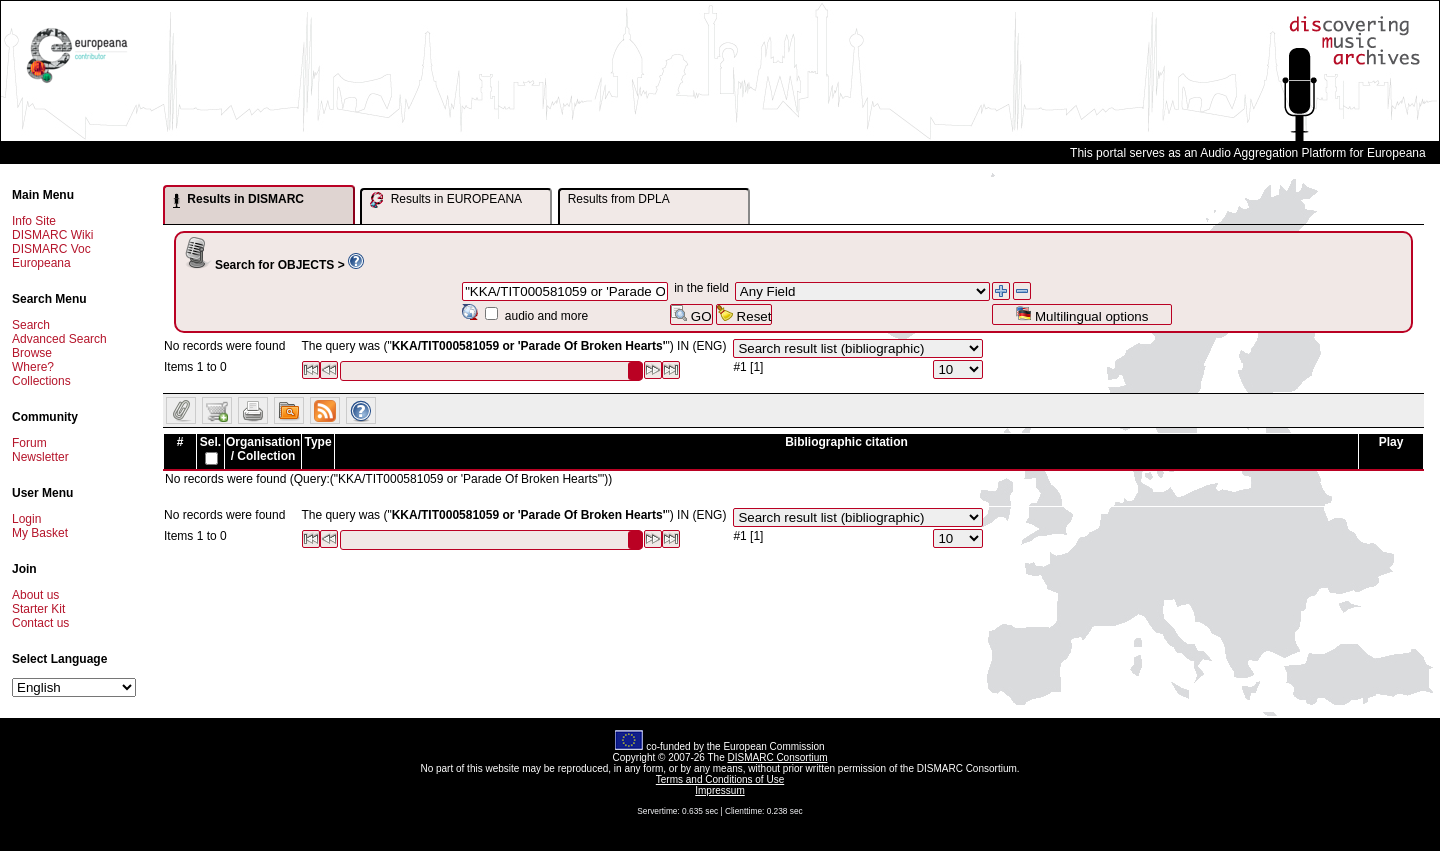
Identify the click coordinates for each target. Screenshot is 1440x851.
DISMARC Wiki (52, 235)
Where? (33, 367)
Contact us (40, 623)
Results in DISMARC (238, 200)
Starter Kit (38, 609)
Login (26, 519)
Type (317, 442)
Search (31, 325)
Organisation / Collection (263, 449)
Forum (29, 443)
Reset (744, 314)
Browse (32, 353)
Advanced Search (59, 339)
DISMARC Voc (51, 249)
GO (691, 314)
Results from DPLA (619, 199)
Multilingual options (1081, 314)
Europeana (41, 263)
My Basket (40, 533)
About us (35, 595)
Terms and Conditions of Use (720, 779)
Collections (41, 381)
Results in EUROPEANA (446, 200)
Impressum (719, 790)
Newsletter (40, 457)
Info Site (34, 221)
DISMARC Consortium (778, 757)
